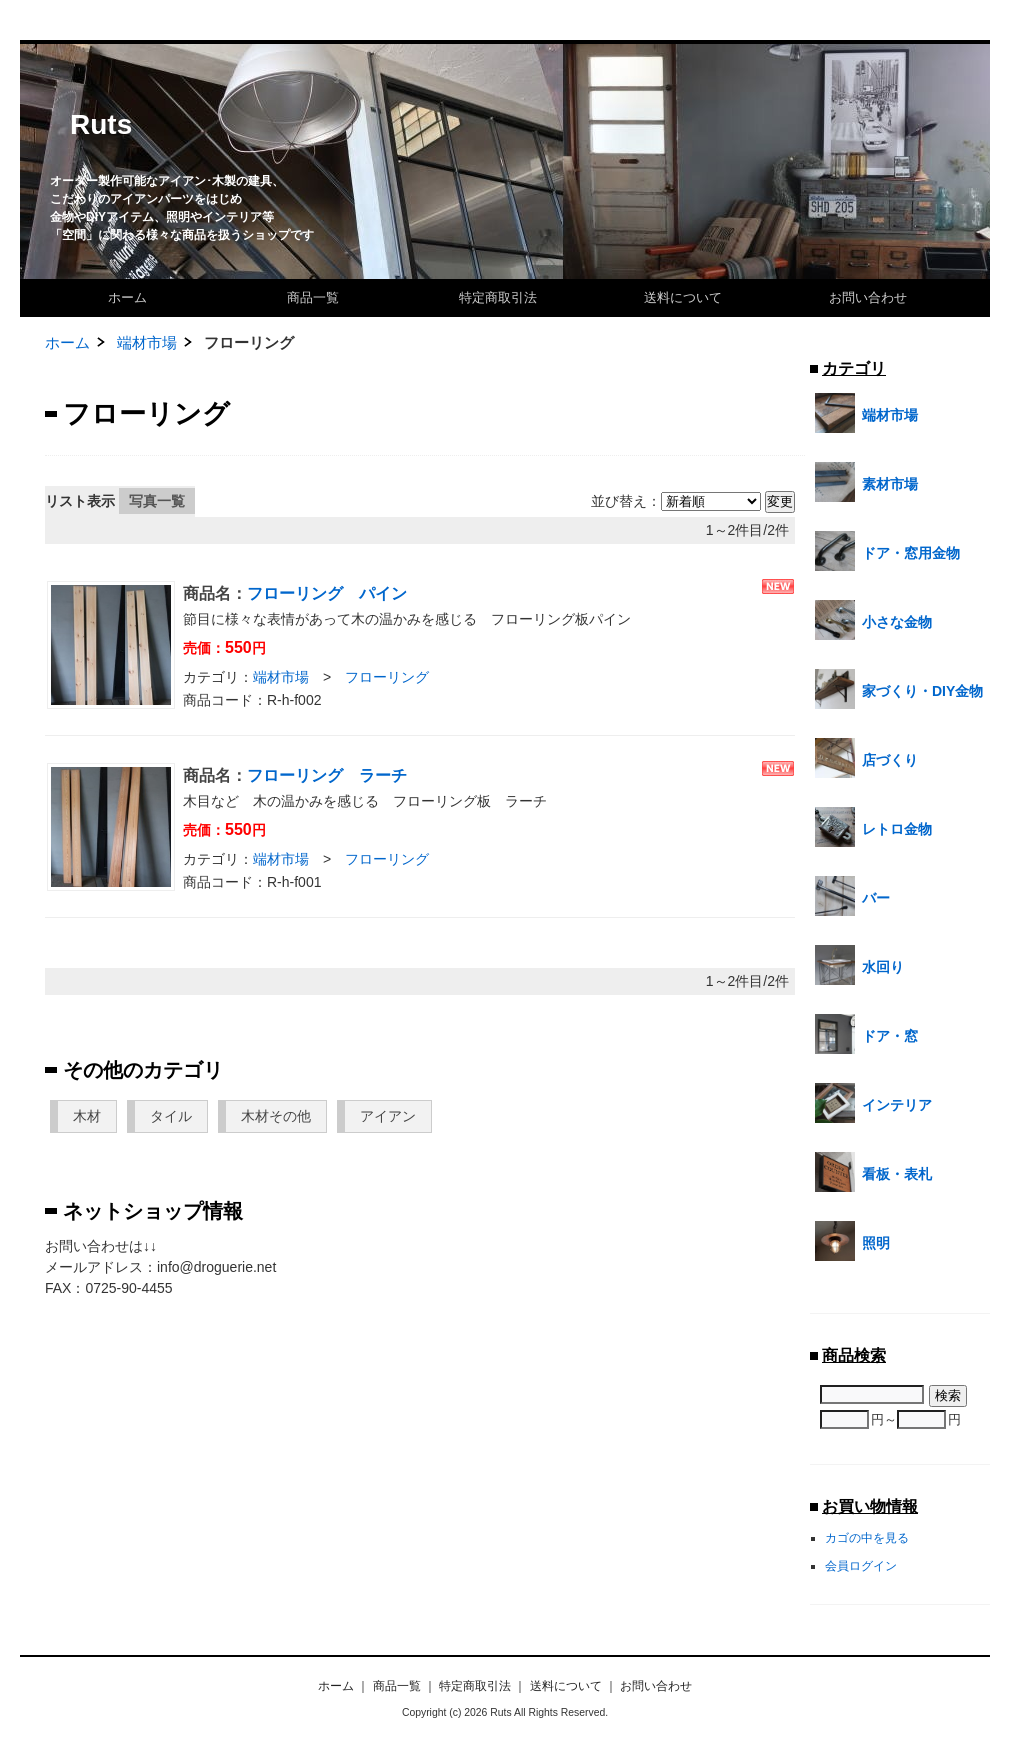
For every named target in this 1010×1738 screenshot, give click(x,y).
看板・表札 (873, 1172)
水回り (859, 965)
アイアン (388, 1116)
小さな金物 (873, 620)
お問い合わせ (868, 297)
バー (852, 896)
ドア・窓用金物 (887, 551)
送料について (683, 297)
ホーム (127, 297)
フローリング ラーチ (327, 775)
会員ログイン (861, 1565)
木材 (87, 1116)
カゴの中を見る (867, 1537)
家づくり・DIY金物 (899, 689)
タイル (171, 1116)
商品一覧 (313, 297)
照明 (852, 1241)
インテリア (873, 1103)
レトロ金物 (873, 827)
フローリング (387, 677)
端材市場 (147, 342)
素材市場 (866, 482)
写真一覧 (157, 501)
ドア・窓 (866, 1034)
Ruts (101, 124)
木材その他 (276, 1116)
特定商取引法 (498, 297)
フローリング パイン (327, 593)
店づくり (866, 758)
